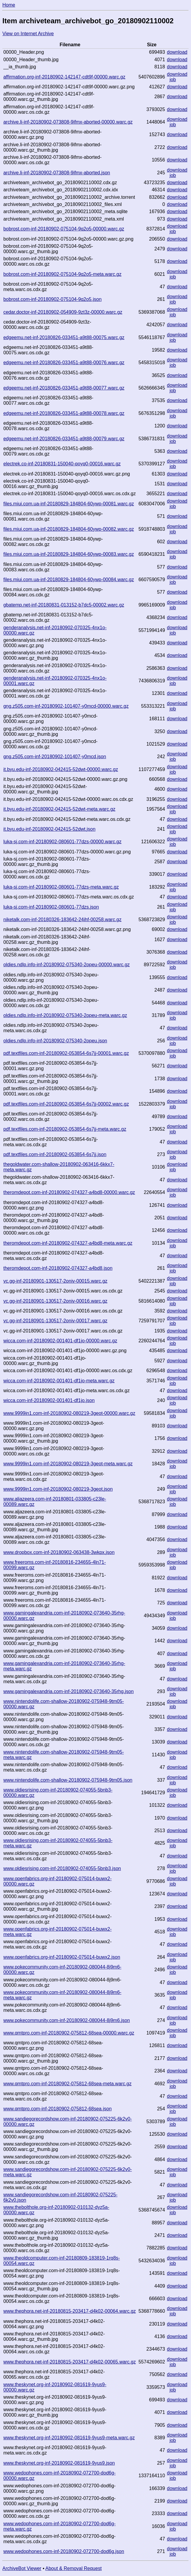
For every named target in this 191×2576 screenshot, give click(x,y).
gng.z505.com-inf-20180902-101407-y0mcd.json (54, 756)
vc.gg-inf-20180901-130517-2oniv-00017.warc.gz (55, 1320)
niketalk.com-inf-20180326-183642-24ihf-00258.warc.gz (62, 919)
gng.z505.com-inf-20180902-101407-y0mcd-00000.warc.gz (66, 706)
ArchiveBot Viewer (21, 2568)
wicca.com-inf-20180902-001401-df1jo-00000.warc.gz (60, 1340)
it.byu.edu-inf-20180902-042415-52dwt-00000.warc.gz (60, 769)
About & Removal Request (73, 2568)
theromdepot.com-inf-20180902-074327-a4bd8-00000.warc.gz (69, 1192)
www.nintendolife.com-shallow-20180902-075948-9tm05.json (67, 1780)
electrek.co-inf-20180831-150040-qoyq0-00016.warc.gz (62, 463)
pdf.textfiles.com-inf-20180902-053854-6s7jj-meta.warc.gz (64, 1129)
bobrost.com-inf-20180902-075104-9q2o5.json (52, 299)
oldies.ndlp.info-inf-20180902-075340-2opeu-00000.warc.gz (66, 964)
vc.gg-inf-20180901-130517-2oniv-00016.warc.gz (55, 1301)
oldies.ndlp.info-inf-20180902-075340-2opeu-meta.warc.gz (65, 1015)
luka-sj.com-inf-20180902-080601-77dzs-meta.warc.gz (61, 887)
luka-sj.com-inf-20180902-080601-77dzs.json (51, 907)
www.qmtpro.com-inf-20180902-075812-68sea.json (57, 2108)
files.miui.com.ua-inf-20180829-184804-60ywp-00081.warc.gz (68, 503)
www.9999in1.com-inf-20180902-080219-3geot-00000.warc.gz (69, 1413)
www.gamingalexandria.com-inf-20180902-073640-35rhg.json (68, 1691)
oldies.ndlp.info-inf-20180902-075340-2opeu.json (55, 1040)
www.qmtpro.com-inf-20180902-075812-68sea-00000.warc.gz (68, 2032)
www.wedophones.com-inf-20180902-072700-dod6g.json (63, 2551)
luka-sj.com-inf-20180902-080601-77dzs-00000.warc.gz (62, 841)
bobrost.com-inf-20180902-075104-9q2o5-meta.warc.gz (62, 274)
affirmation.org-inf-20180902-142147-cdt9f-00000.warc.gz (64, 76)
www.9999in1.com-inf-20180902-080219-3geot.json (58, 1489)
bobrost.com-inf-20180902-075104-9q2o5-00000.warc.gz (63, 228)
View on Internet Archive (28, 33)
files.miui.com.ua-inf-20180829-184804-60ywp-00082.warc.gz (68, 529)
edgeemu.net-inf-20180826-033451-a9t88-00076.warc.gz (63, 362)
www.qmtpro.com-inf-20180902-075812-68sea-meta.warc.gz (67, 2083)
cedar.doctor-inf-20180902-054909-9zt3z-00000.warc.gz (62, 312)
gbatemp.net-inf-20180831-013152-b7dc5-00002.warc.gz (63, 604)
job (173, 79)
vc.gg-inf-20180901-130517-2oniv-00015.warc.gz (55, 1281)
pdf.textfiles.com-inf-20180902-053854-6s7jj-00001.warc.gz (66, 1053)
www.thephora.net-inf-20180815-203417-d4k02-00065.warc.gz (69, 2361)
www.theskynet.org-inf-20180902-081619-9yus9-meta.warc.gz (69, 2437)
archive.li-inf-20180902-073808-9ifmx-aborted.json (56, 172)
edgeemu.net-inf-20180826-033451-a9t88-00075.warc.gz (63, 337)
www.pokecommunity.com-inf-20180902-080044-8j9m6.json (66, 2020)
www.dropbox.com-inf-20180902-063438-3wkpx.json (59, 1552)
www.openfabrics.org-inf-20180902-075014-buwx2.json (61, 1957)
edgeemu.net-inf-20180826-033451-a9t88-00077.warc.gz (63, 387)
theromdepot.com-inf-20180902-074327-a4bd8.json (58, 1268)
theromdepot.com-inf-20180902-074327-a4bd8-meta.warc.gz (67, 1243)
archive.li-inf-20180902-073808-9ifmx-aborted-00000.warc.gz (68, 121)
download (177, 52)
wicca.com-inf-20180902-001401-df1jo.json (49, 1400)
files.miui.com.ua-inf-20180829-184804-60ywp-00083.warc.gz (68, 554)
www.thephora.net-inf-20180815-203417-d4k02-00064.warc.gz (69, 2311)
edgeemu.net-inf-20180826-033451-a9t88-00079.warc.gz (63, 438)
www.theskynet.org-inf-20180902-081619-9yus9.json (59, 2463)
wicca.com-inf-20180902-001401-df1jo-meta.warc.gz (59, 1380)
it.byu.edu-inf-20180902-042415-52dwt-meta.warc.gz (59, 809)
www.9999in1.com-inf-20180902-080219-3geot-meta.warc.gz (68, 1463)
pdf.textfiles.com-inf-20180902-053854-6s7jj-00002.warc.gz (66, 1104)
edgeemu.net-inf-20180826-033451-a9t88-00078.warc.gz (63, 413)
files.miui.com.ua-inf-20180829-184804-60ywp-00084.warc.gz (68, 579)
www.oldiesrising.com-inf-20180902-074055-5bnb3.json (62, 1868)
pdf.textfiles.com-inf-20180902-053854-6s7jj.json (54, 1154)
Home (8, 4)
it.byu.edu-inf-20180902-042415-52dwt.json (49, 829)
